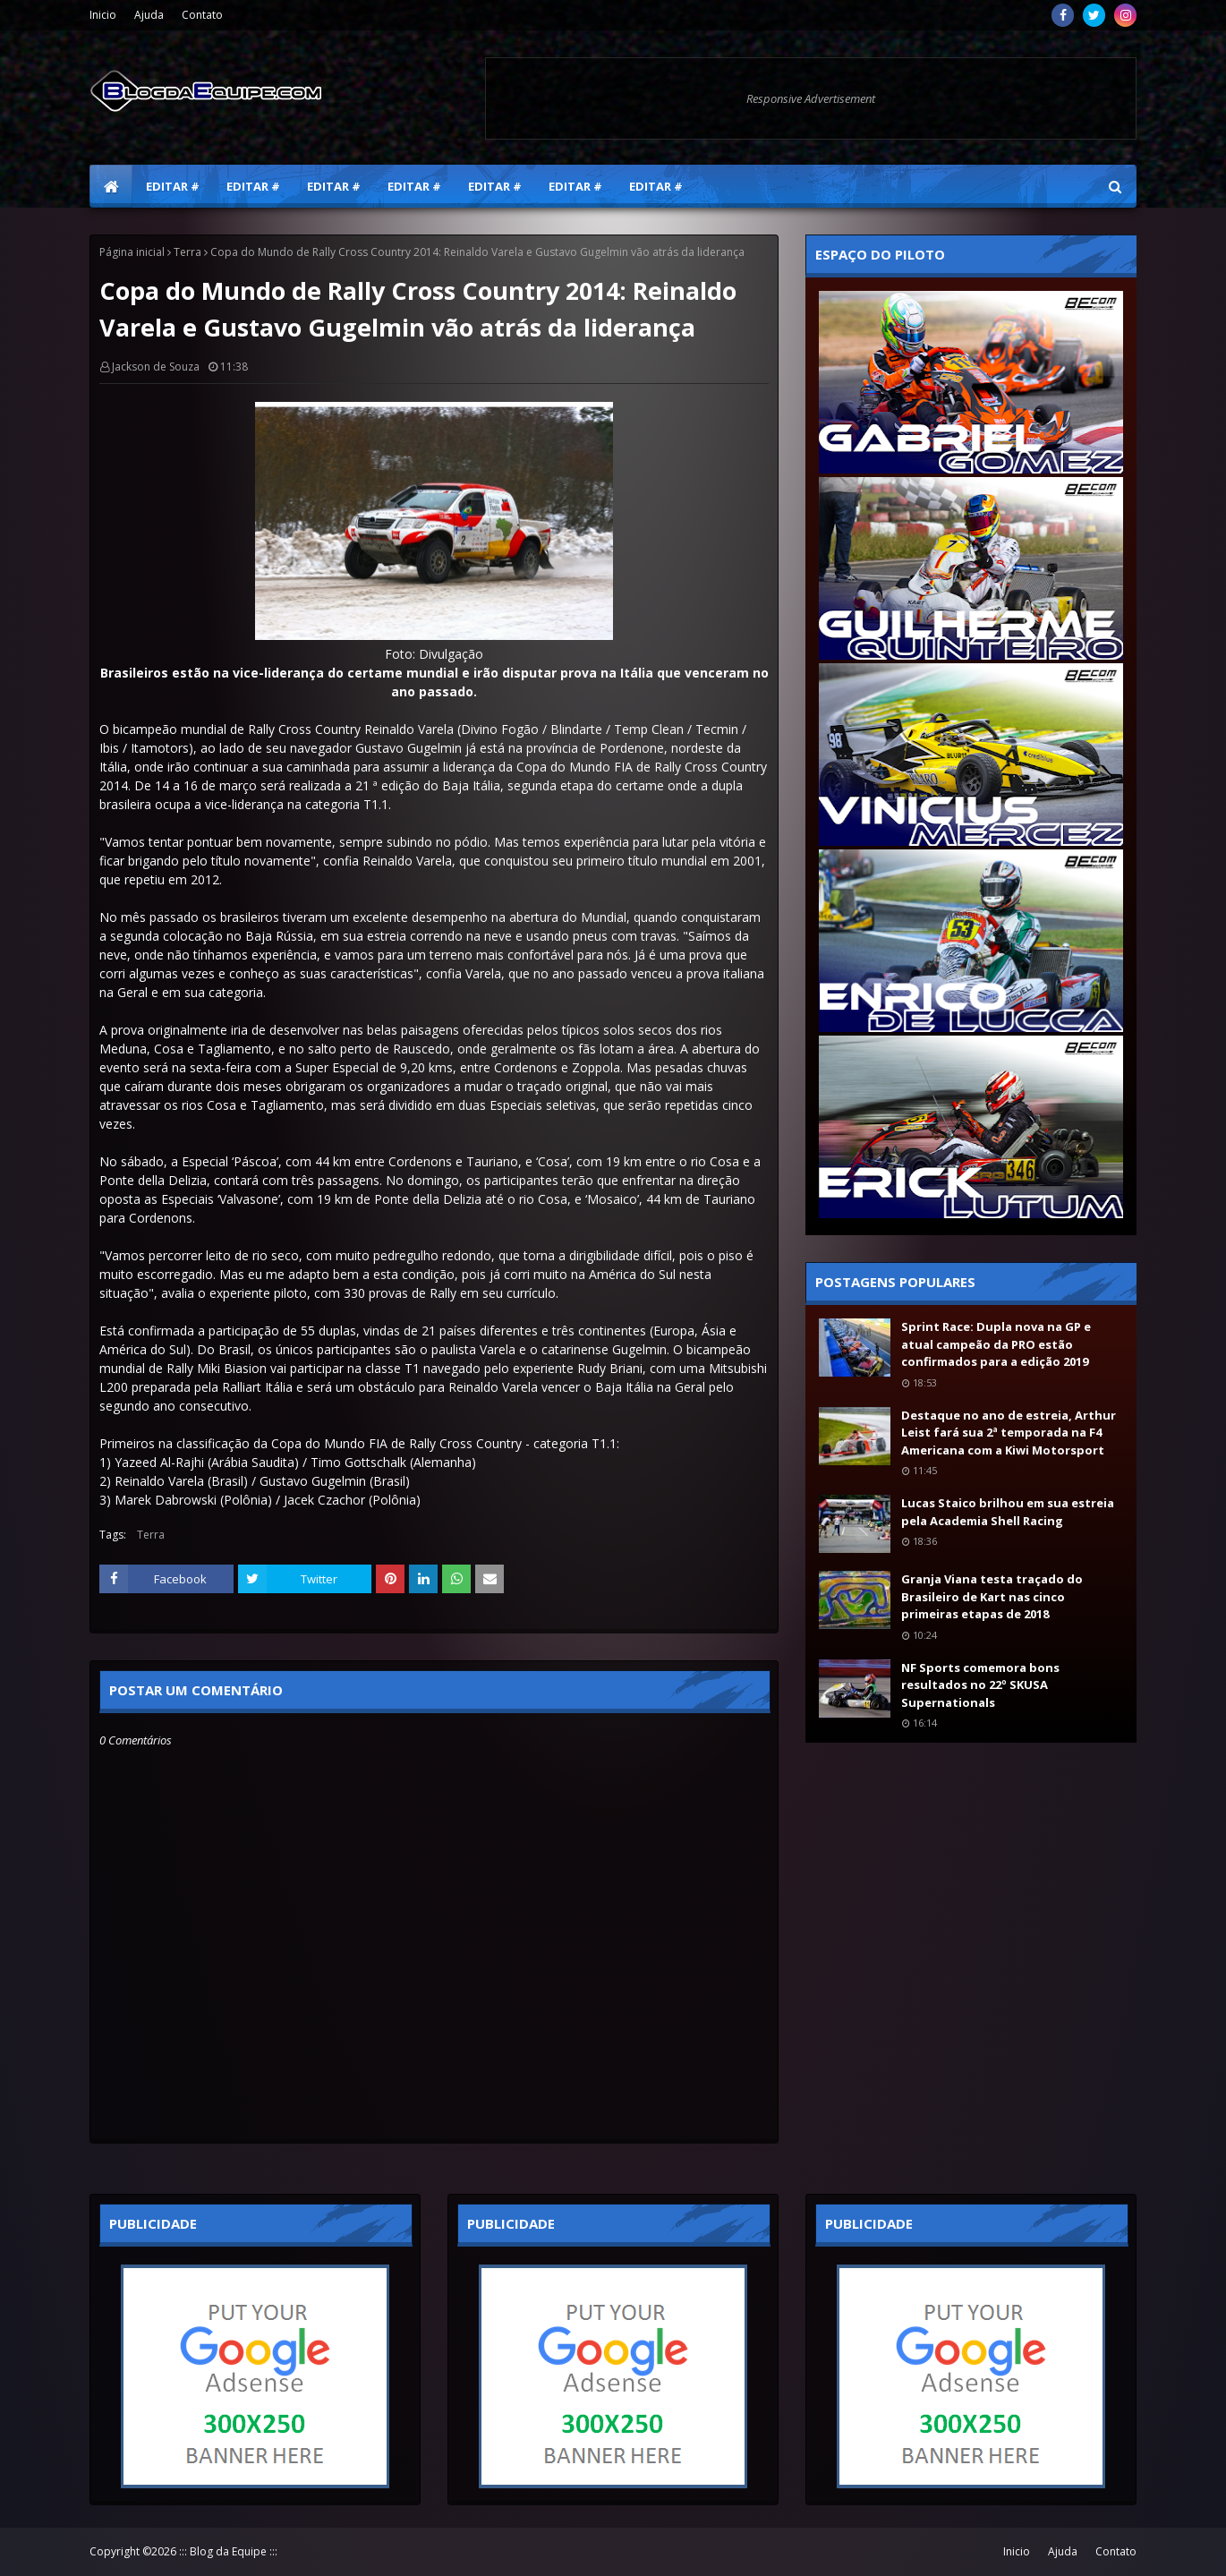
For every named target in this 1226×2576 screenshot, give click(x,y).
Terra (187, 252)
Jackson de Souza (156, 366)
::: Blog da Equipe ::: (228, 2551)
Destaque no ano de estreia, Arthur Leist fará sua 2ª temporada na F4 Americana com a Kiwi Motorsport (1008, 1432)
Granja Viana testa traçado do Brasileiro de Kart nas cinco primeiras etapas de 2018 (992, 1596)
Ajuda (149, 14)
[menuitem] (110, 186)
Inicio (102, 14)
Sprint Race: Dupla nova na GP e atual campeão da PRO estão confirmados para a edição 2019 (996, 1343)
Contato (202, 14)
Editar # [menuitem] (173, 186)
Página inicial (132, 252)
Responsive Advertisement (810, 98)
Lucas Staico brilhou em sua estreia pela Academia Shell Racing (1007, 1512)
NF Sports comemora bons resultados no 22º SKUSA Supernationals (980, 1684)
